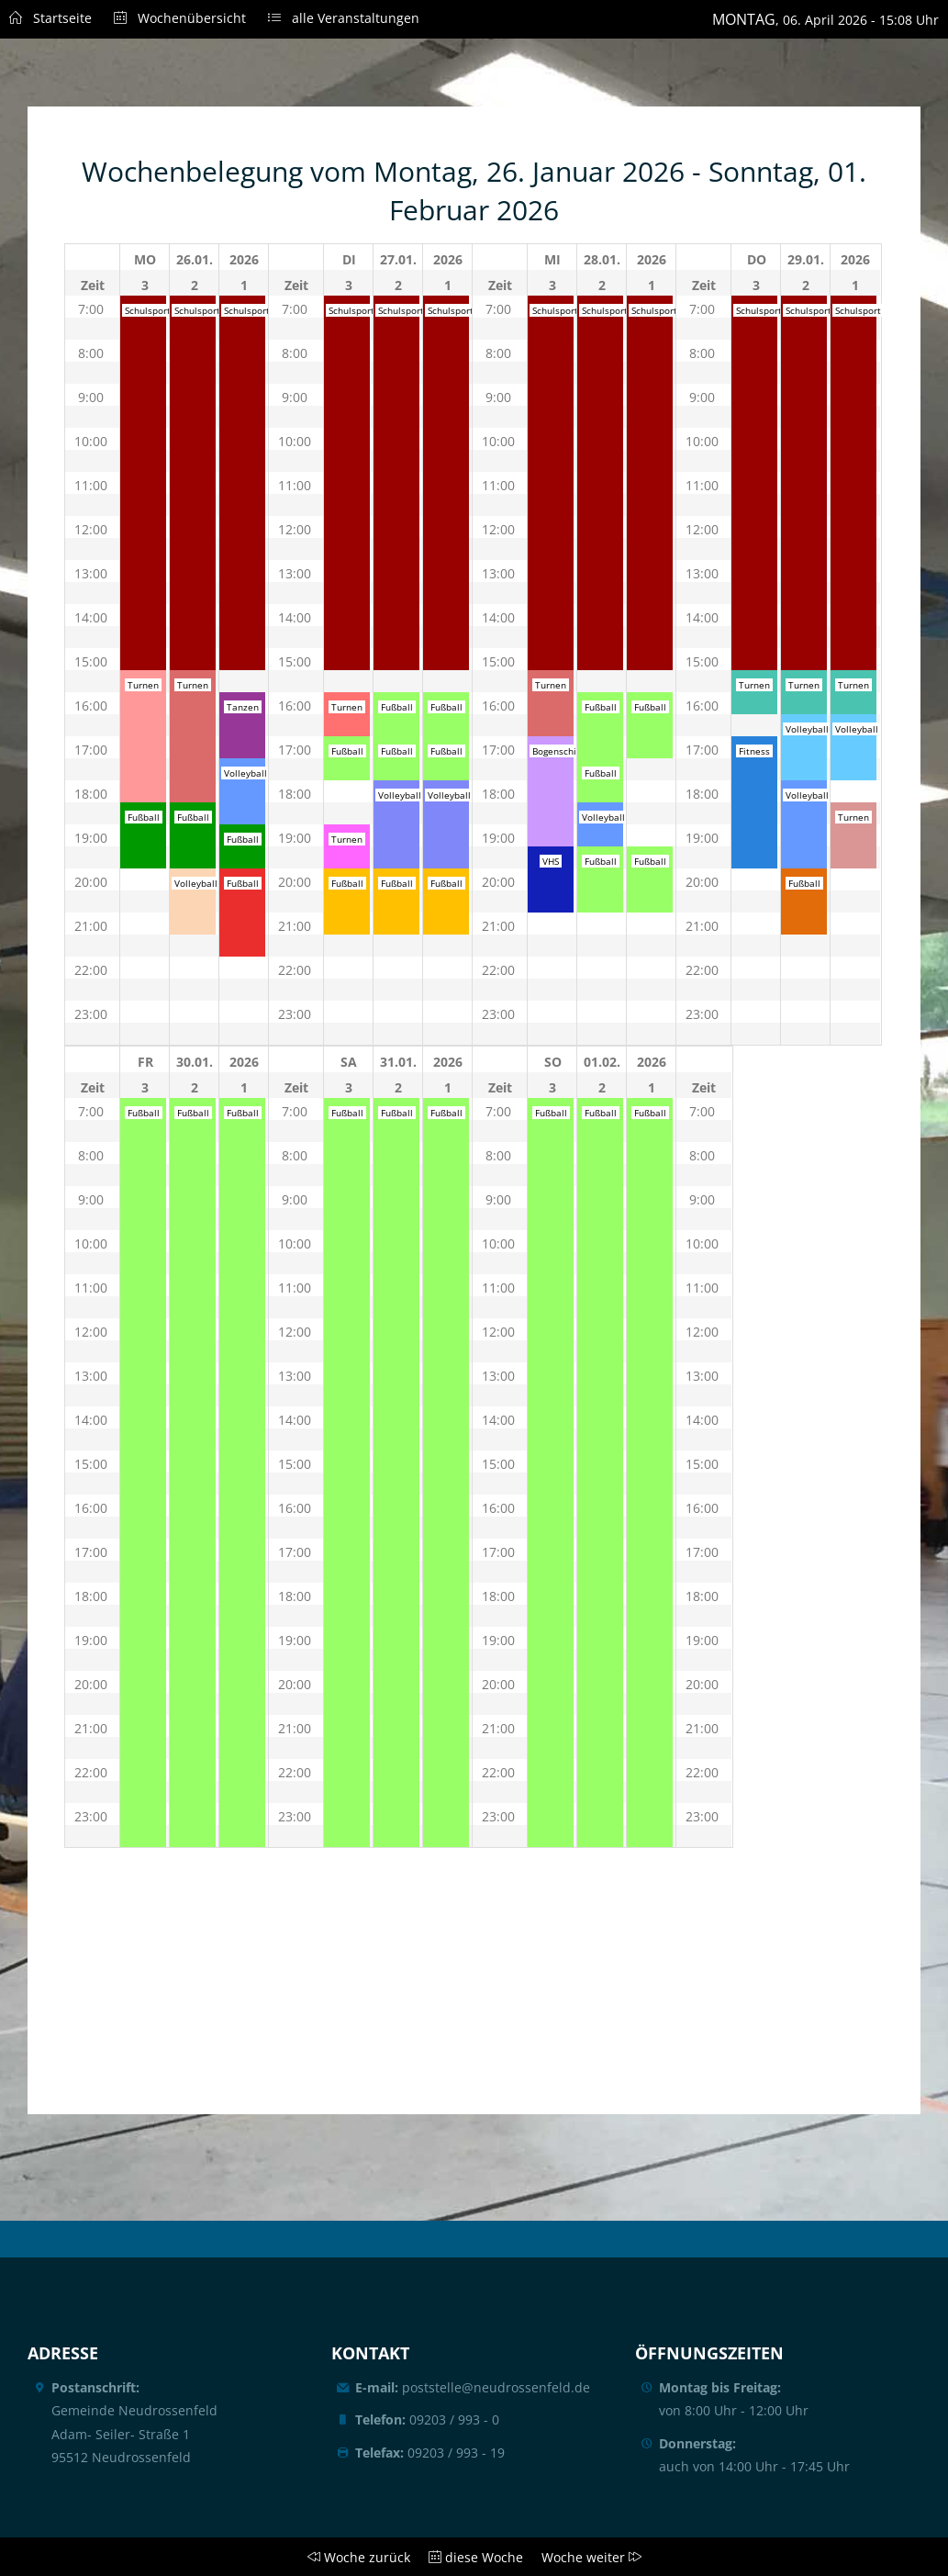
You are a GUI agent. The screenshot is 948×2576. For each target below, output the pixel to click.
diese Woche (470, 2557)
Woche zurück (355, 2557)
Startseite (50, 18)
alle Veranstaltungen (332, 18)
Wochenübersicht (169, 18)
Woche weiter (587, 2557)
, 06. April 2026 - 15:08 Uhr (825, 19)
